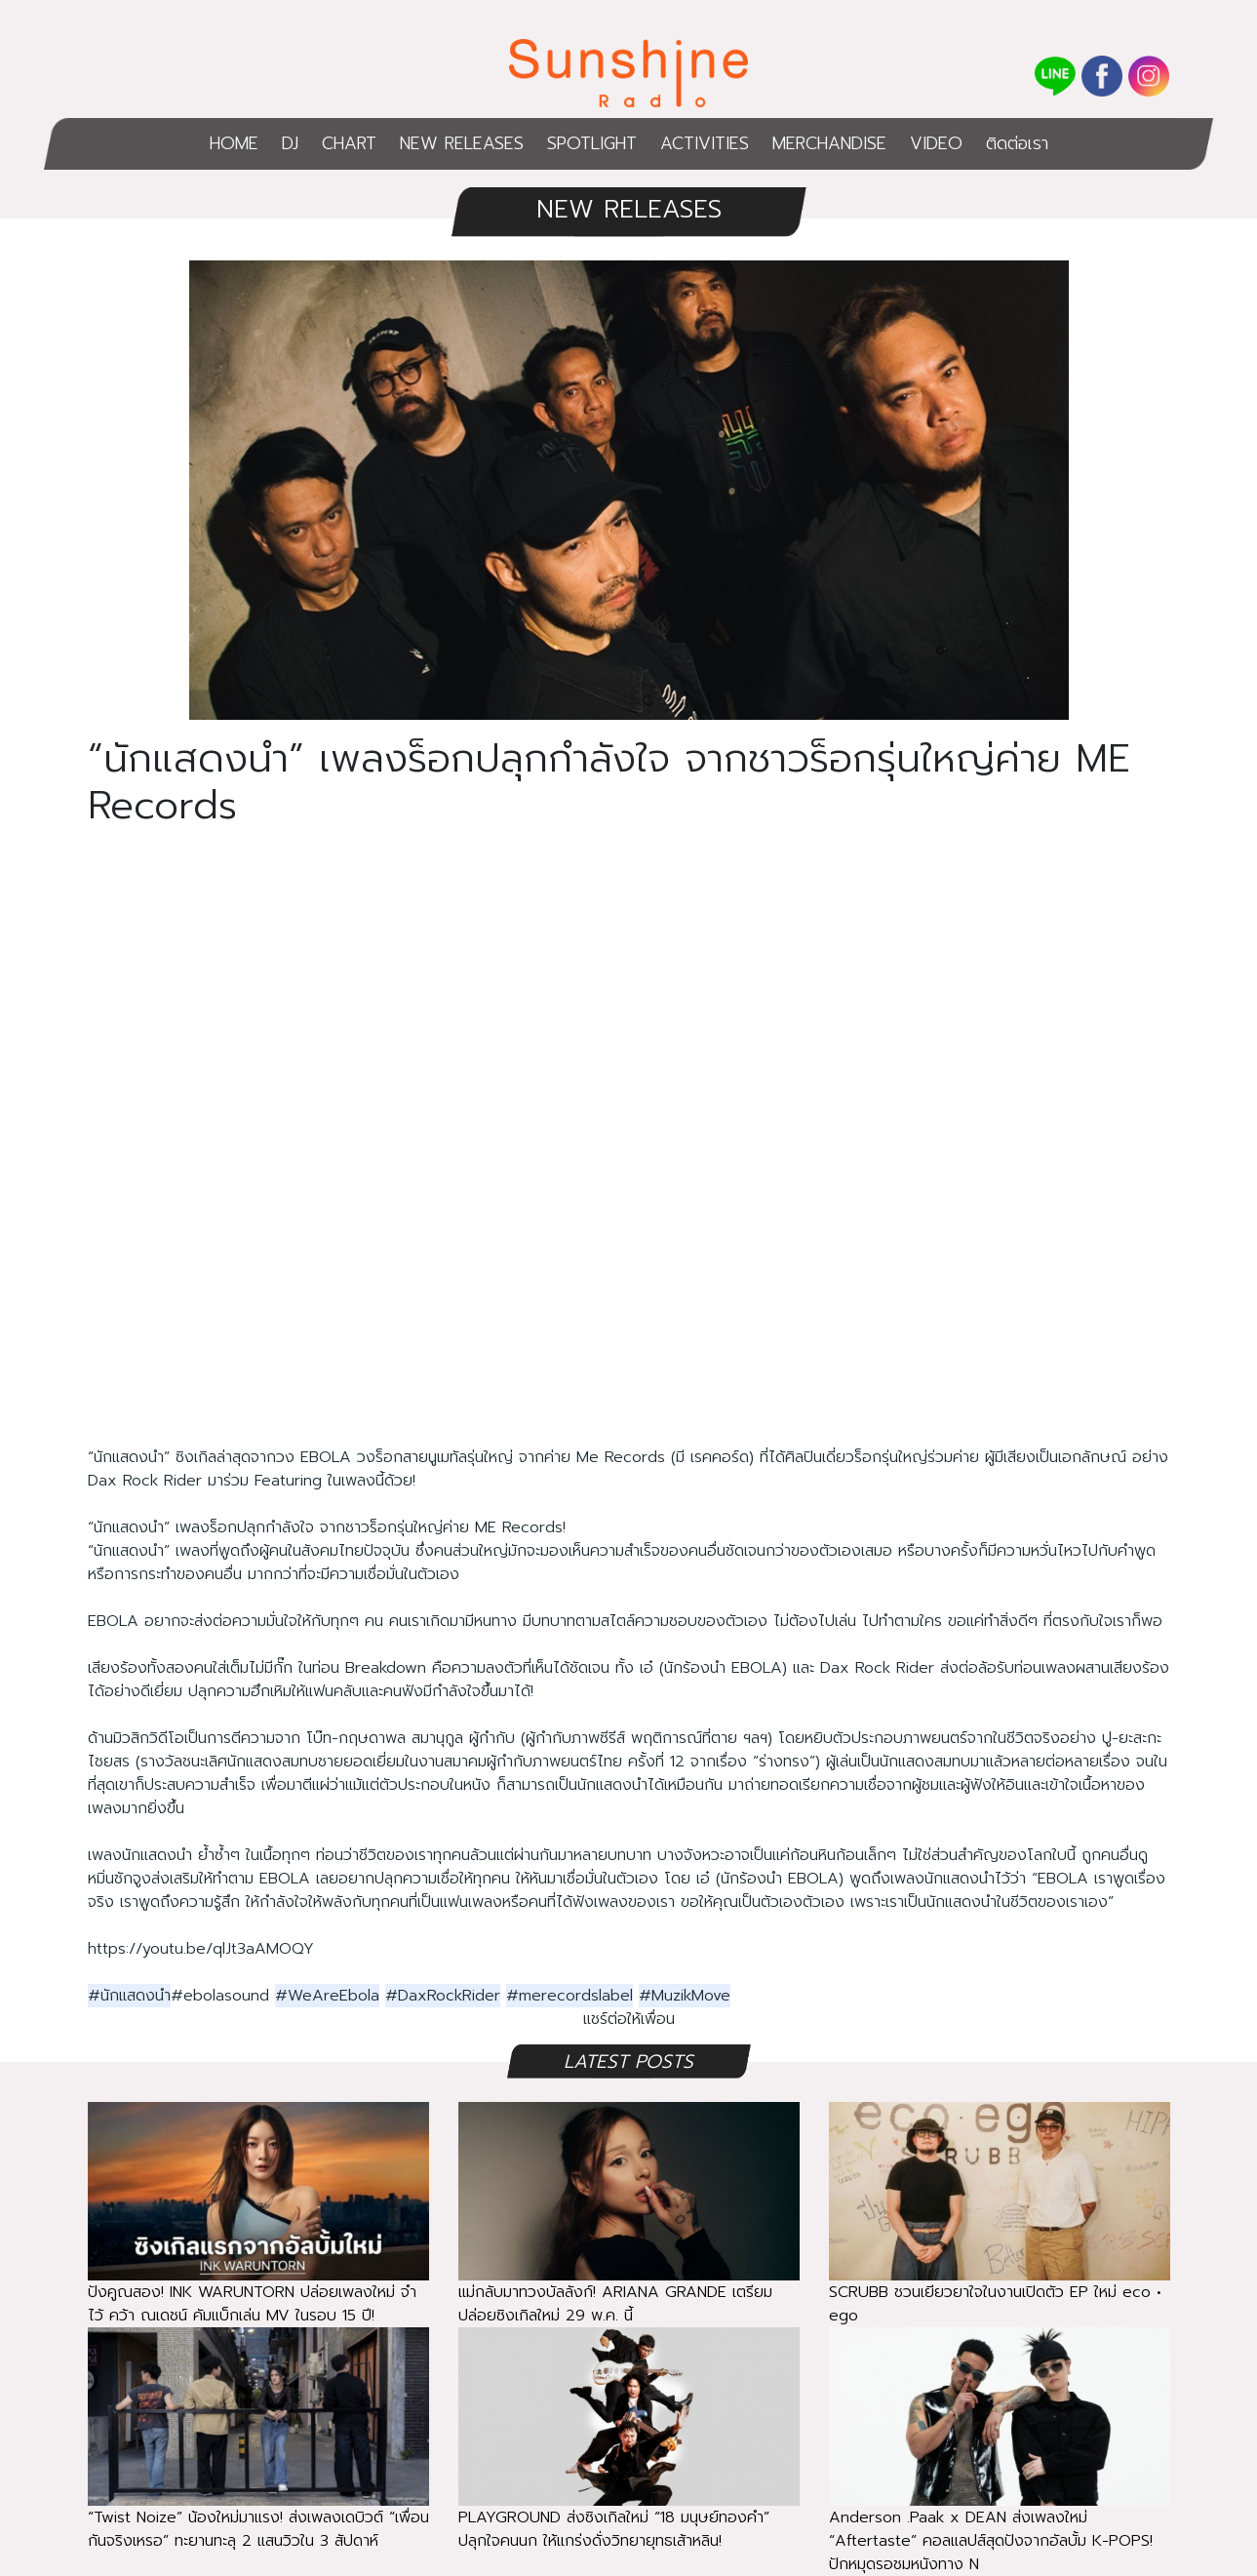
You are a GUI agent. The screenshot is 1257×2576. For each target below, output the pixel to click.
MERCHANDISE (829, 143)
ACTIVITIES (704, 143)
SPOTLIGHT (592, 143)
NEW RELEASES (462, 143)
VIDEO (936, 143)
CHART (349, 143)
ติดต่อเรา (1017, 143)
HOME (234, 143)
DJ (290, 143)
